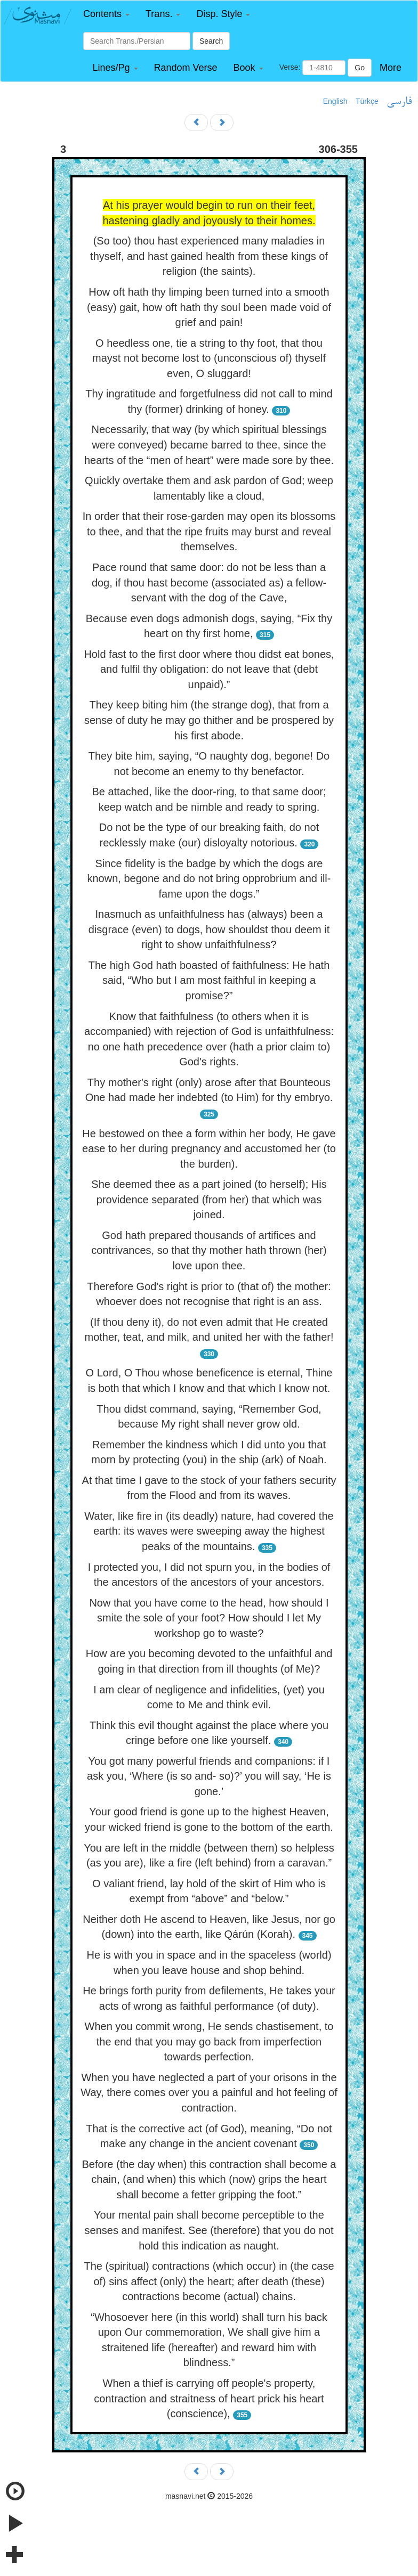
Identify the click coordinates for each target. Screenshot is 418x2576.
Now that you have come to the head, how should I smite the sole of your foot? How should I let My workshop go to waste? (208, 1618)
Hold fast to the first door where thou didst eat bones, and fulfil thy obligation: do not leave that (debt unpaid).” (209, 669)
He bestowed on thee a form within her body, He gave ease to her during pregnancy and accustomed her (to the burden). (209, 1149)
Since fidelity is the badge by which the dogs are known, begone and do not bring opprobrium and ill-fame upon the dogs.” (209, 879)
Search (211, 41)
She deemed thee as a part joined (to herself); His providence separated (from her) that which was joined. (208, 1199)
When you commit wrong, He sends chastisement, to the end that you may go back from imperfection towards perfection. (209, 2041)
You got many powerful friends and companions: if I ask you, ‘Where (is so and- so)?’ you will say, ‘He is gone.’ (209, 1776)
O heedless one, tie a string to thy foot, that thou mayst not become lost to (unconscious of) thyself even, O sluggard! (209, 358)
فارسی (399, 101)
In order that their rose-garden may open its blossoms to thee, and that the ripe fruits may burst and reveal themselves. (209, 531)
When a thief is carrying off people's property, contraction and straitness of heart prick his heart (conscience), (209, 2398)
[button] (106, 14)
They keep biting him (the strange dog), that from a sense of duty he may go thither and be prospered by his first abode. (209, 720)
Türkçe (367, 101)
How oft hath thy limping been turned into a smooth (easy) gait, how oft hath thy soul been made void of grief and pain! (209, 307)
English (335, 101)
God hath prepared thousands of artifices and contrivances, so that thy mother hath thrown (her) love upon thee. (208, 1250)
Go (360, 67)
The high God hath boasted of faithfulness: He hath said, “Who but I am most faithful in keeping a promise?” (209, 980)
